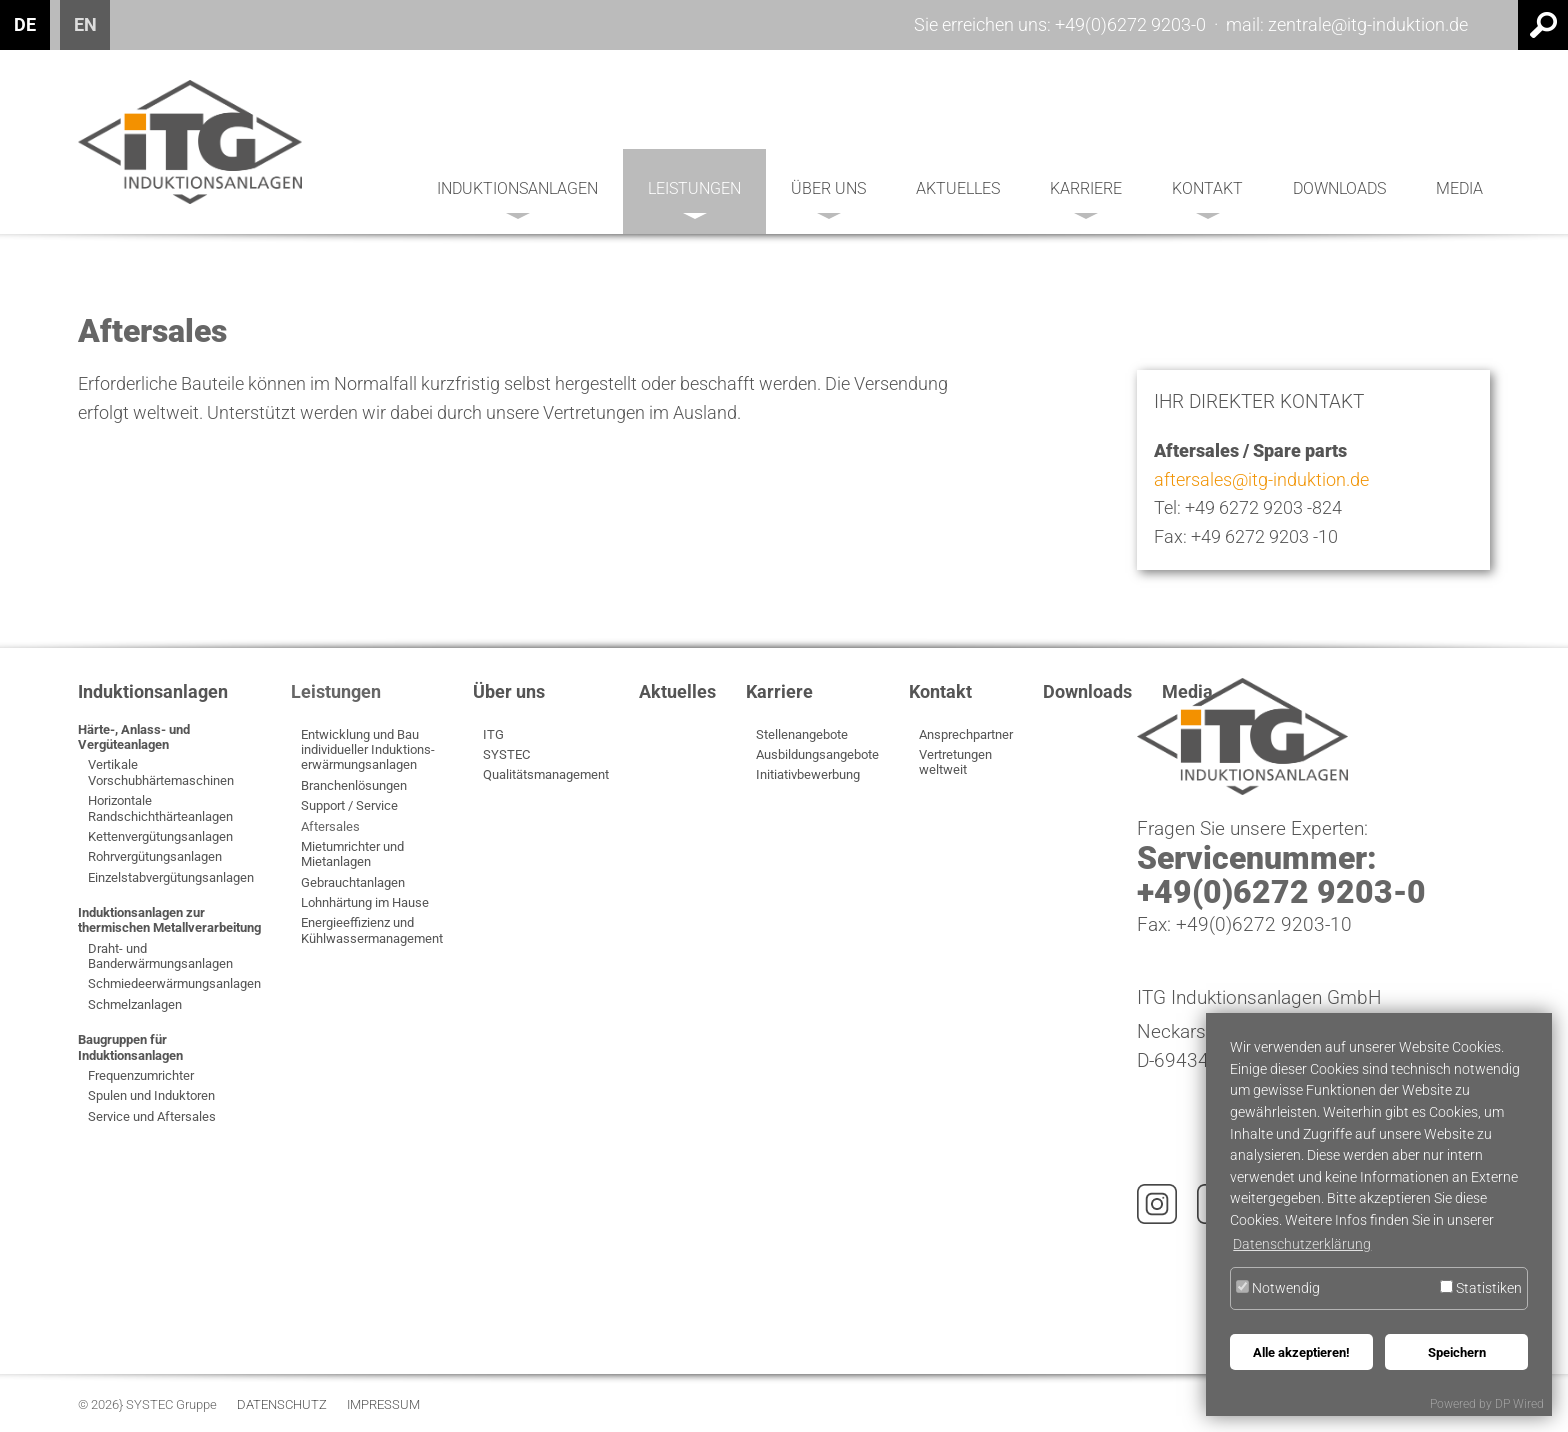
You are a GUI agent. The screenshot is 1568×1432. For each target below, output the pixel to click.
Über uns (828, 199)
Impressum (383, 1405)
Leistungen (694, 199)
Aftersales (330, 826)
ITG (493, 734)
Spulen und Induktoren (151, 1095)
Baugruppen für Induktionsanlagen (130, 1047)
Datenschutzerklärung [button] (1302, 1244)
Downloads (1339, 188)
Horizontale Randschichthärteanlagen (160, 808)
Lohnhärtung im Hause (365, 902)
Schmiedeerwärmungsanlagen (174, 983)
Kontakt (1207, 199)
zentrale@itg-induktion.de (1368, 24)
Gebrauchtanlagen (353, 882)
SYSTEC (506, 754)
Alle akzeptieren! (1301, 1352)
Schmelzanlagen (135, 1004)
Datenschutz (282, 1405)
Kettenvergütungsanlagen (160, 836)
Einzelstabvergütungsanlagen (171, 877)
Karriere (1086, 199)
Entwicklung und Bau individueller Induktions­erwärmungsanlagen (368, 750)
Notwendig (1278, 1288)
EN (85, 24)
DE (25, 24)
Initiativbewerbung (808, 774)
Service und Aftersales (152, 1116)
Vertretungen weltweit (955, 762)
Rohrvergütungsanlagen (155, 856)
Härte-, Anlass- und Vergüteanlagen (134, 737)
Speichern (1457, 1352)
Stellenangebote (802, 734)
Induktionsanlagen (517, 199)
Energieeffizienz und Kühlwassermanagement (372, 930)
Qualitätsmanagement (546, 774)
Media (1459, 188)
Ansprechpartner (966, 734)
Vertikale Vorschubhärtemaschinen (161, 772)
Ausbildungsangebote (817, 754)
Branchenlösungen (354, 785)
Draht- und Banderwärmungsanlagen (160, 956)
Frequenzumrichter (141, 1075)
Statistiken (1481, 1288)
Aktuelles (958, 188)
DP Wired (1519, 1404)
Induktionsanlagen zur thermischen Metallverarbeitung (169, 920)
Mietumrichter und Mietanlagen (352, 854)
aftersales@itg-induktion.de (1261, 479)
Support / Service (349, 805)
